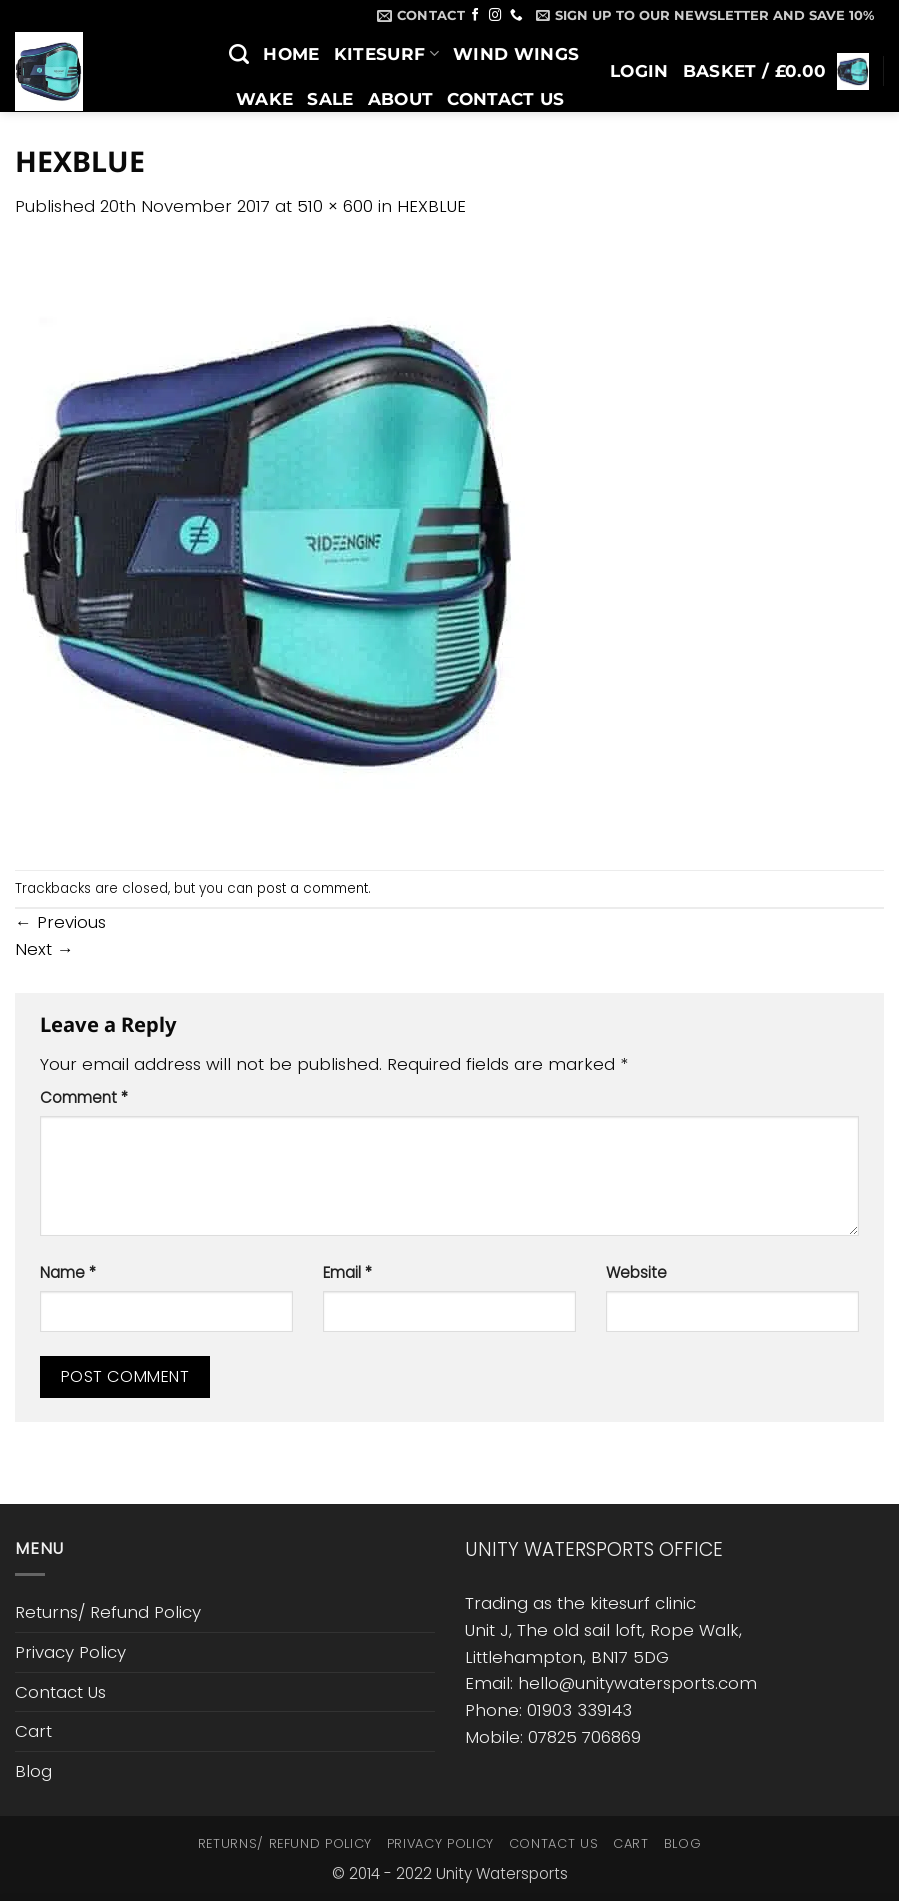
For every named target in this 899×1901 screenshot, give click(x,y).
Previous (60, 922)
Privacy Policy (70, 1652)
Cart (33, 1731)
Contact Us (505, 99)
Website (636, 1272)
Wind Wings (516, 54)
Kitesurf (386, 54)
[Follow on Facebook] (475, 16)
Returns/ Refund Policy (108, 1612)
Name (68, 1272)
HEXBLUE (431, 206)
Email (347, 1272)
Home (291, 54)
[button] (705, 15)
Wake (264, 99)
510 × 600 (335, 206)
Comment (84, 1097)
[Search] (239, 54)
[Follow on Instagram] (495, 16)
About (401, 99)
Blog (261, 144)
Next (44, 949)
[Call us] (516, 16)
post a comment (312, 888)
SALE (330, 99)
